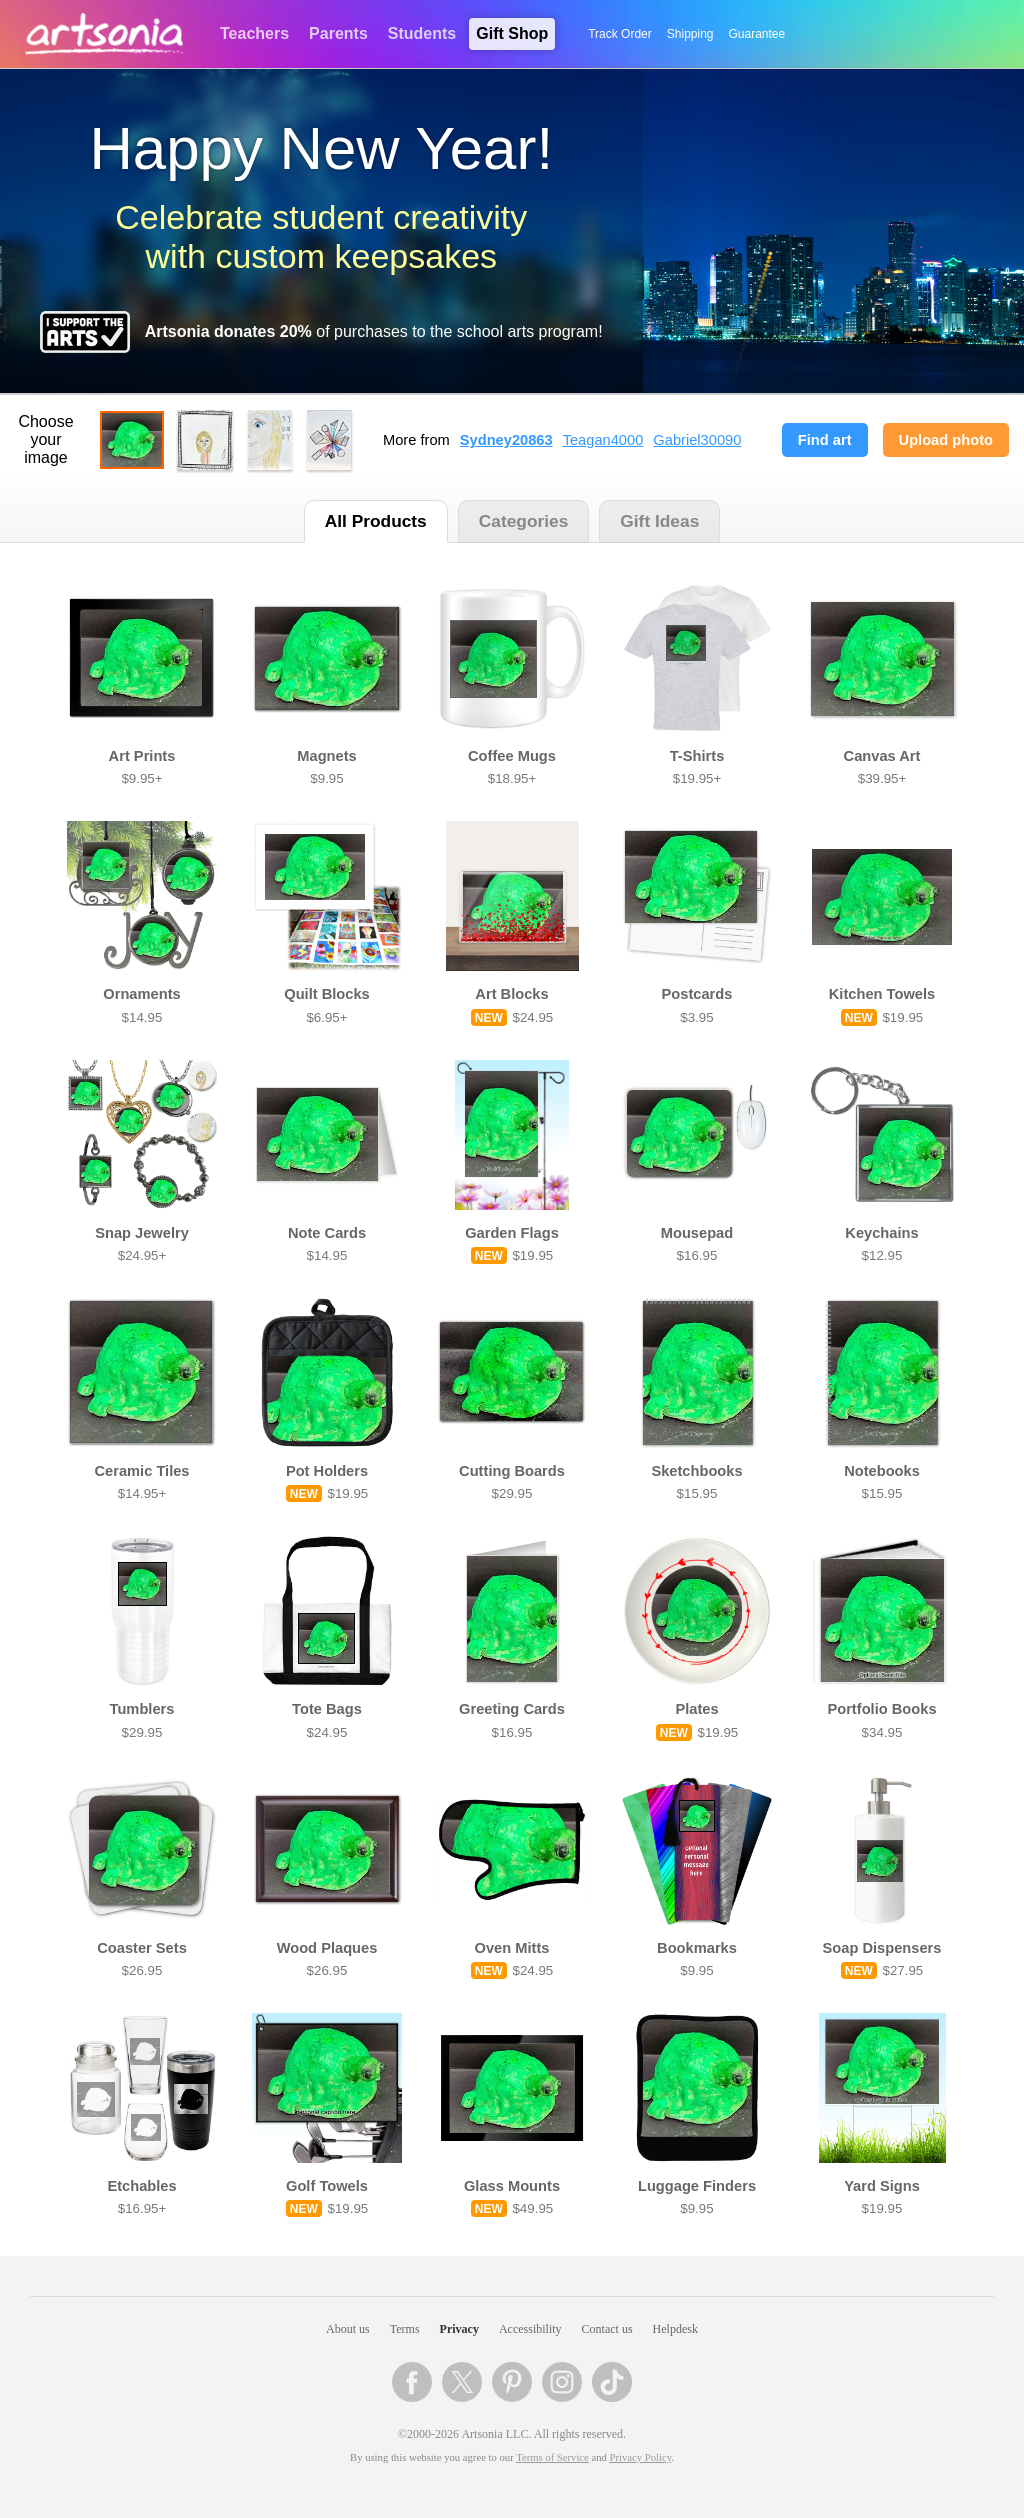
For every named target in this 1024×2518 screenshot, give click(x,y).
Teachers (254, 33)
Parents (338, 33)
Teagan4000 (603, 440)
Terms (405, 2329)
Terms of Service (552, 2457)
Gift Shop (512, 33)
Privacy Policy (641, 2457)
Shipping (690, 34)
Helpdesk (675, 2329)
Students (422, 33)
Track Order (620, 34)
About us (348, 2329)
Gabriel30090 (697, 440)
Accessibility (530, 2329)
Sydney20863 (506, 440)
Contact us (607, 2329)
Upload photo (946, 440)
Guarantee (757, 34)
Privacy (459, 2329)
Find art (825, 440)
